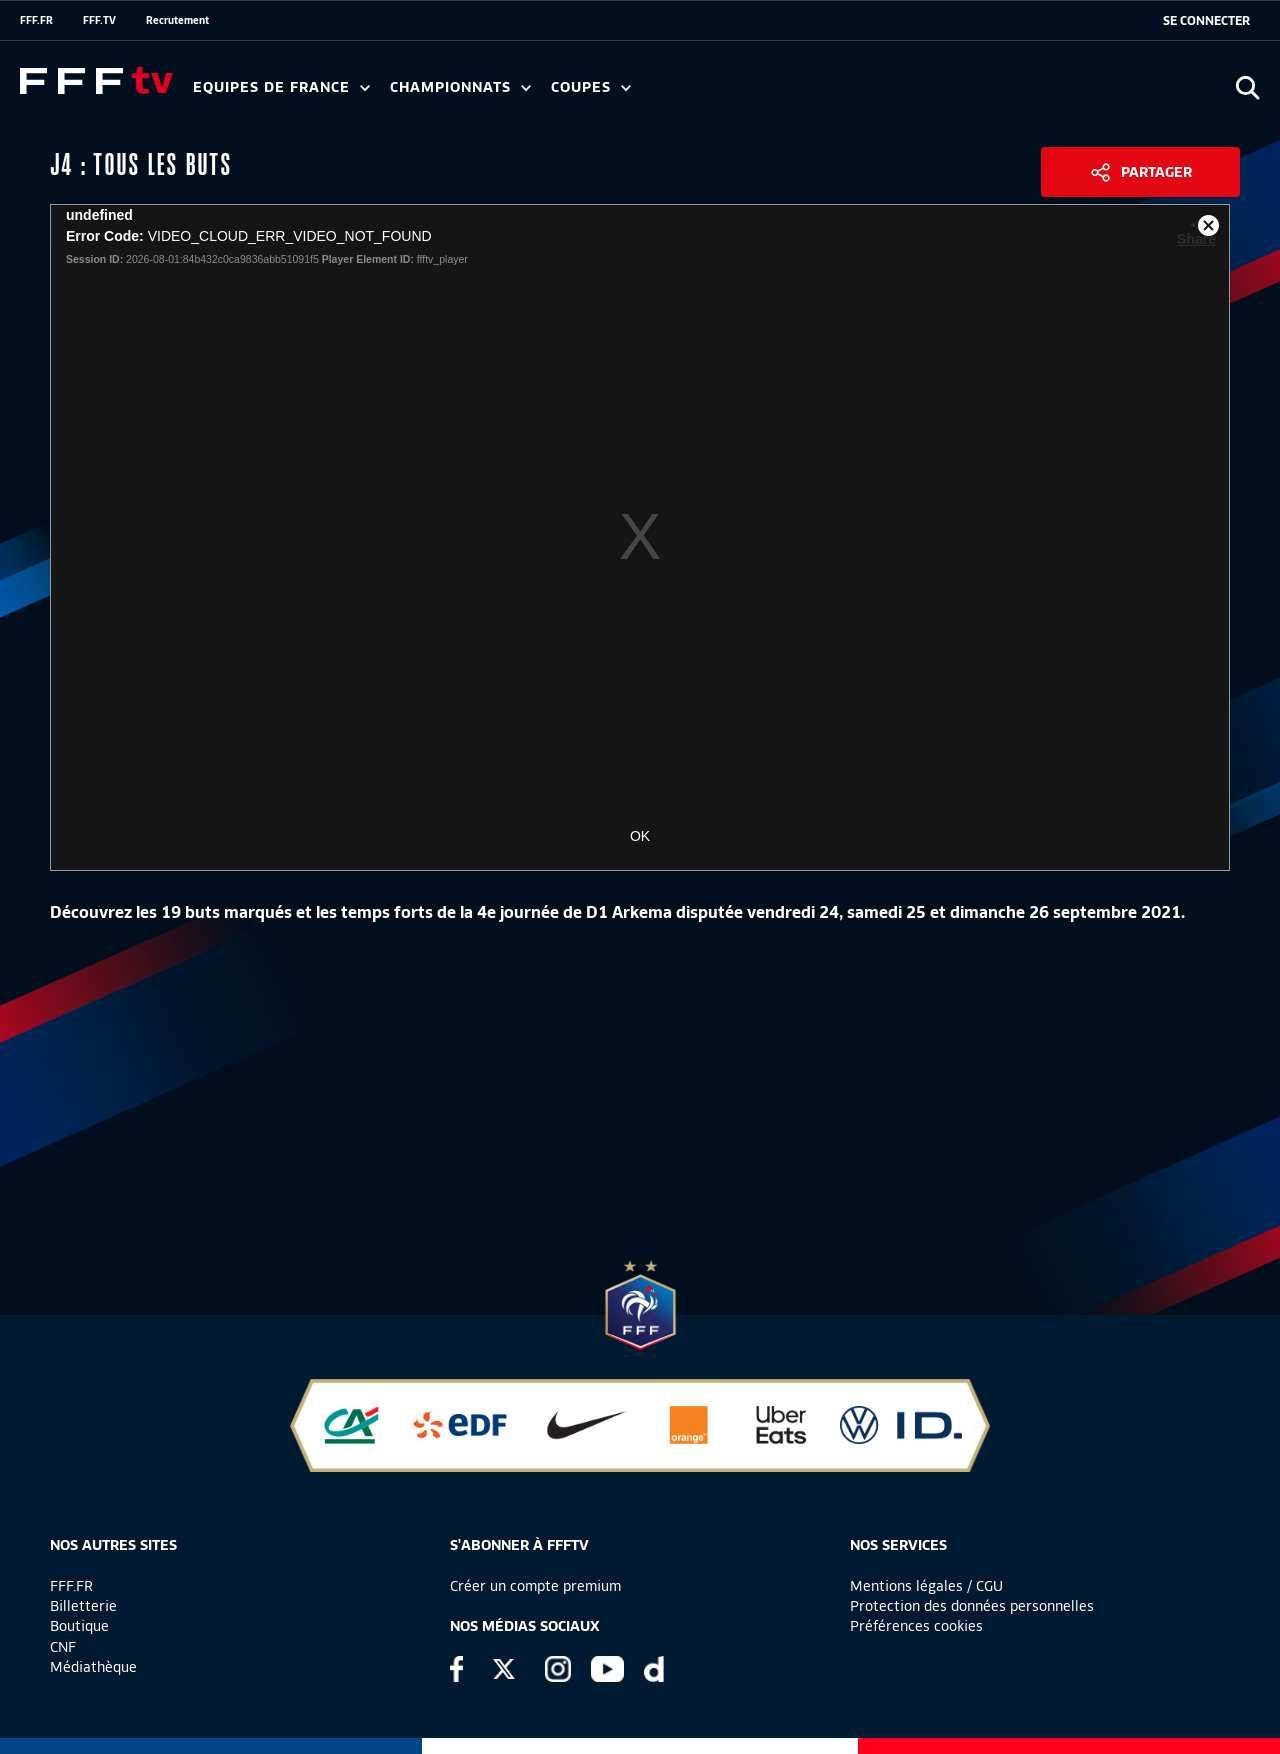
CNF (63, 1647)
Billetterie (83, 1606)
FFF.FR (36, 20)
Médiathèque (93, 1667)
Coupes (591, 87)
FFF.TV (99, 20)
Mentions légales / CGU (926, 1586)
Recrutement (177, 20)
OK (640, 836)
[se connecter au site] (1206, 21)
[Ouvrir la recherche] (1247, 87)
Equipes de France (281, 87)
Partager (1156, 172)
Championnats (460, 87)
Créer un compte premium (535, 1586)
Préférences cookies (916, 1626)
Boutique (79, 1626)
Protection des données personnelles (972, 1606)
